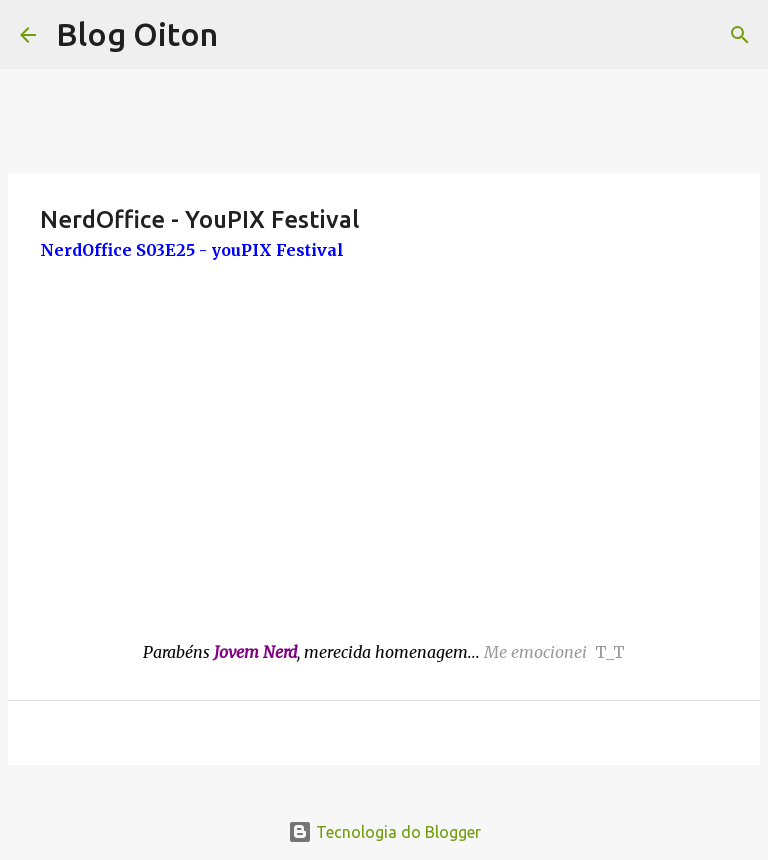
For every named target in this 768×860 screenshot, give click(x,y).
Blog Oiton (137, 34)
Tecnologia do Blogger (384, 832)
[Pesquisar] (740, 35)
